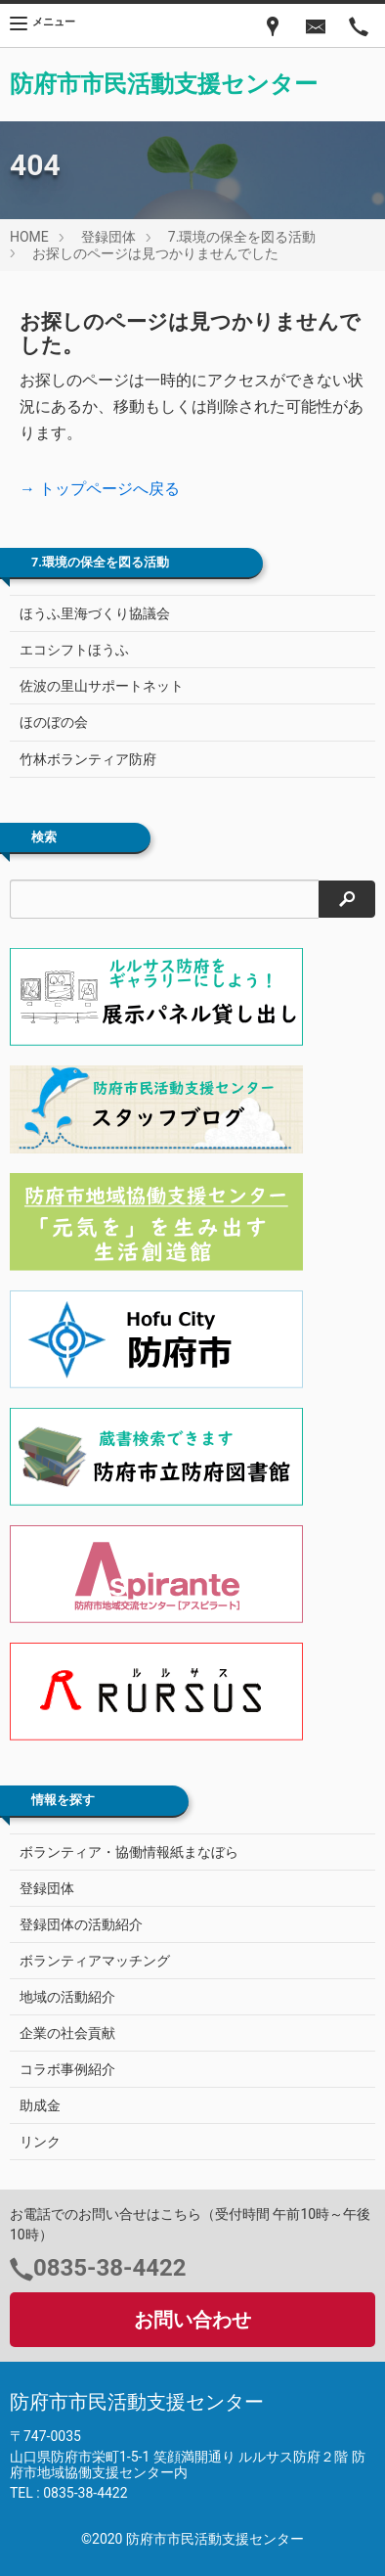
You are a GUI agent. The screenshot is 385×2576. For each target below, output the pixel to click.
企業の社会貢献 (67, 2033)
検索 (44, 837)
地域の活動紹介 (67, 1997)
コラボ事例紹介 (67, 2069)
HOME (29, 237)
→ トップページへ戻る (100, 488)
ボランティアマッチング (95, 1960)
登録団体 (108, 237)
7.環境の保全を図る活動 (242, 237)
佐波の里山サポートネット (102, 686)
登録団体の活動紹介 (81, 1924)
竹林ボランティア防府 (88, 759)
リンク (40, 2141)
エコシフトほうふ (74, 649)
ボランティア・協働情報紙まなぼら (129, 1852)
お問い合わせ (192, 2319)
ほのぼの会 (54, 722)
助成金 (40, 2105)
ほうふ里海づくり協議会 (95, 613)
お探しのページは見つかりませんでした (155, 253)
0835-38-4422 (110, 2268)
